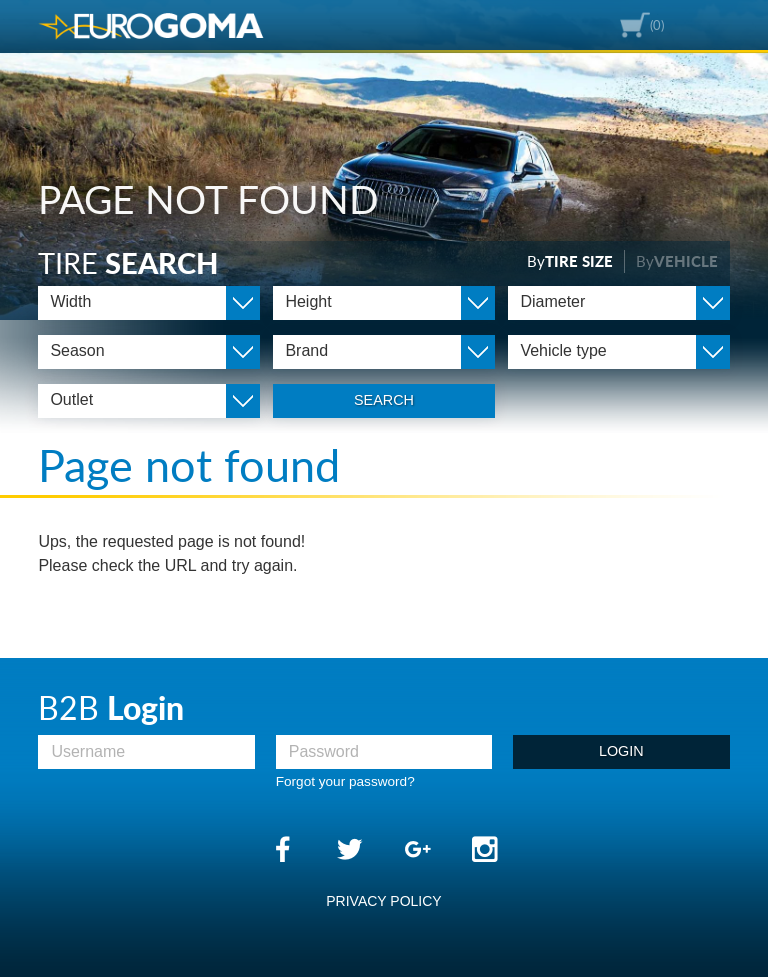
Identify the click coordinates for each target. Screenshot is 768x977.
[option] (384, 160)
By (570, 261)
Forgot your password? (345, 781)
